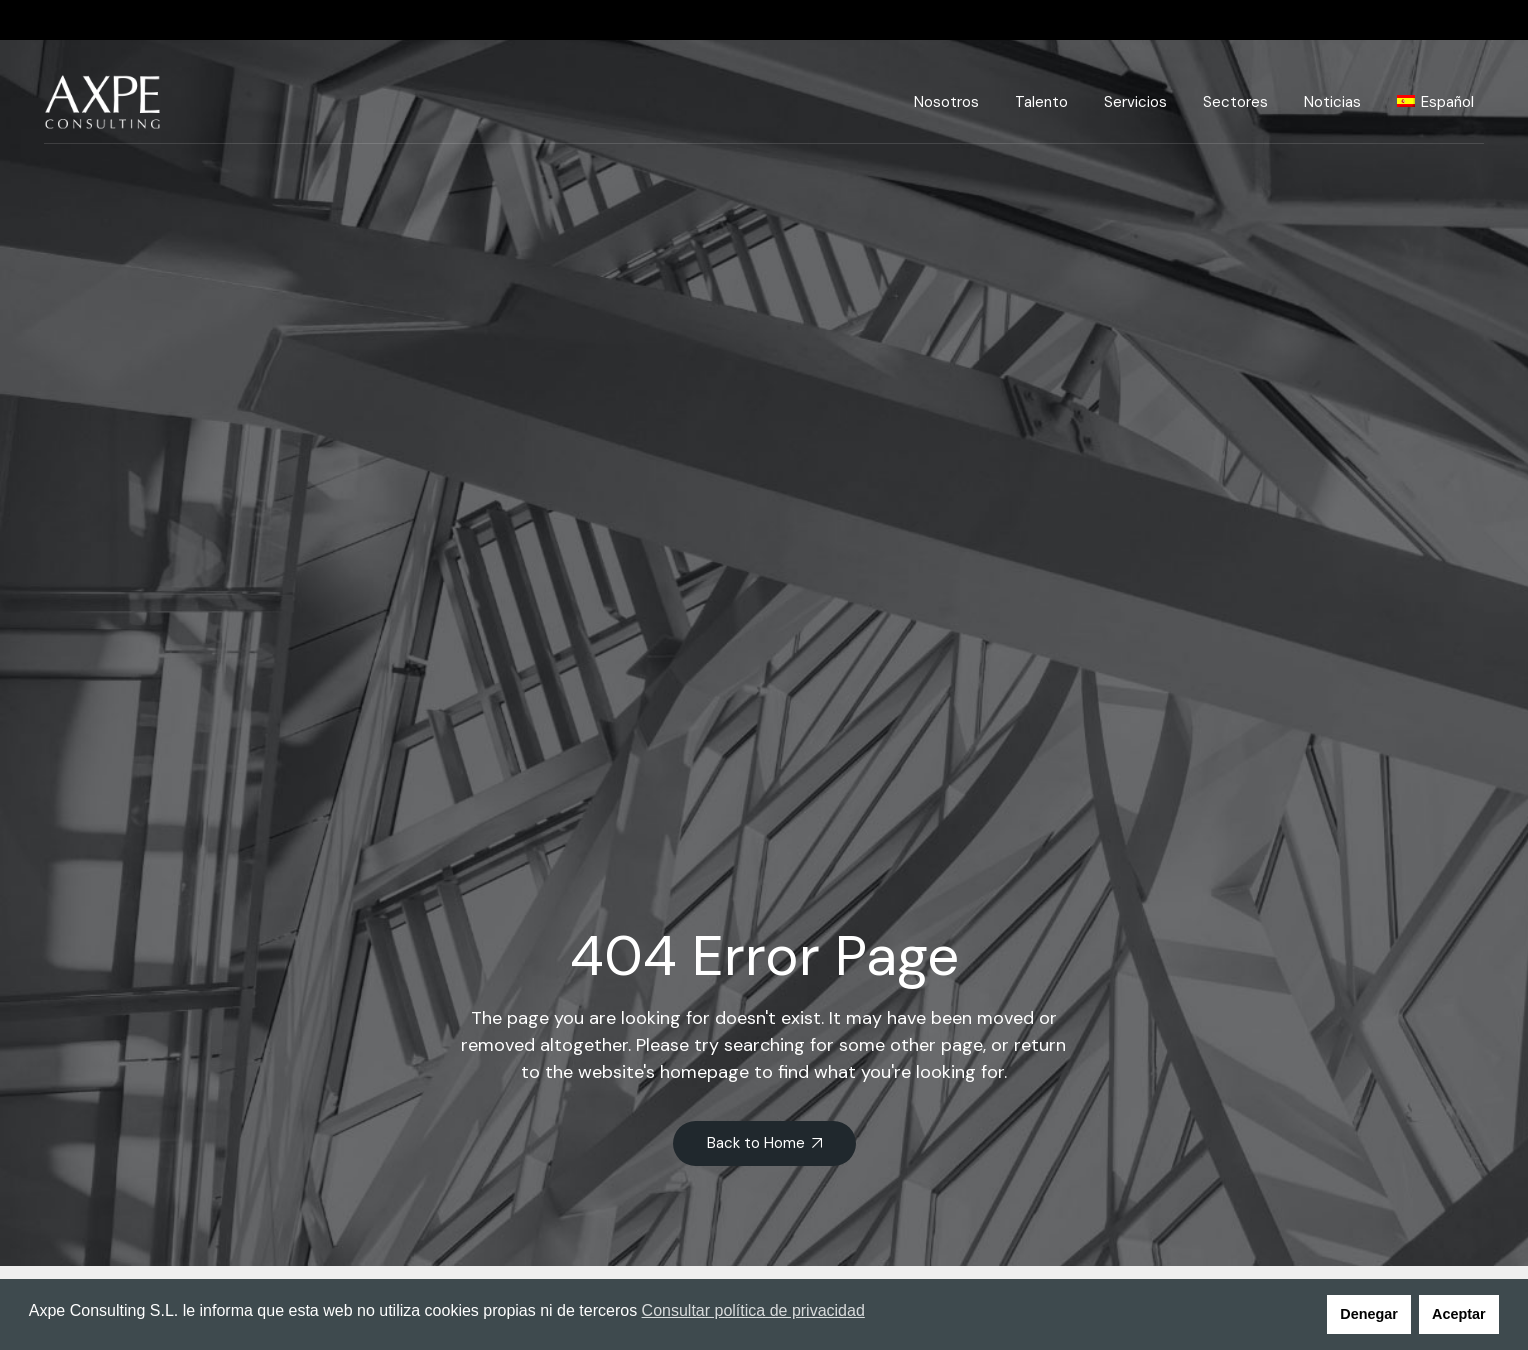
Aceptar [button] (1459, 1314)
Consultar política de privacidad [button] (753, 1310)
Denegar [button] (1369, 1314)
